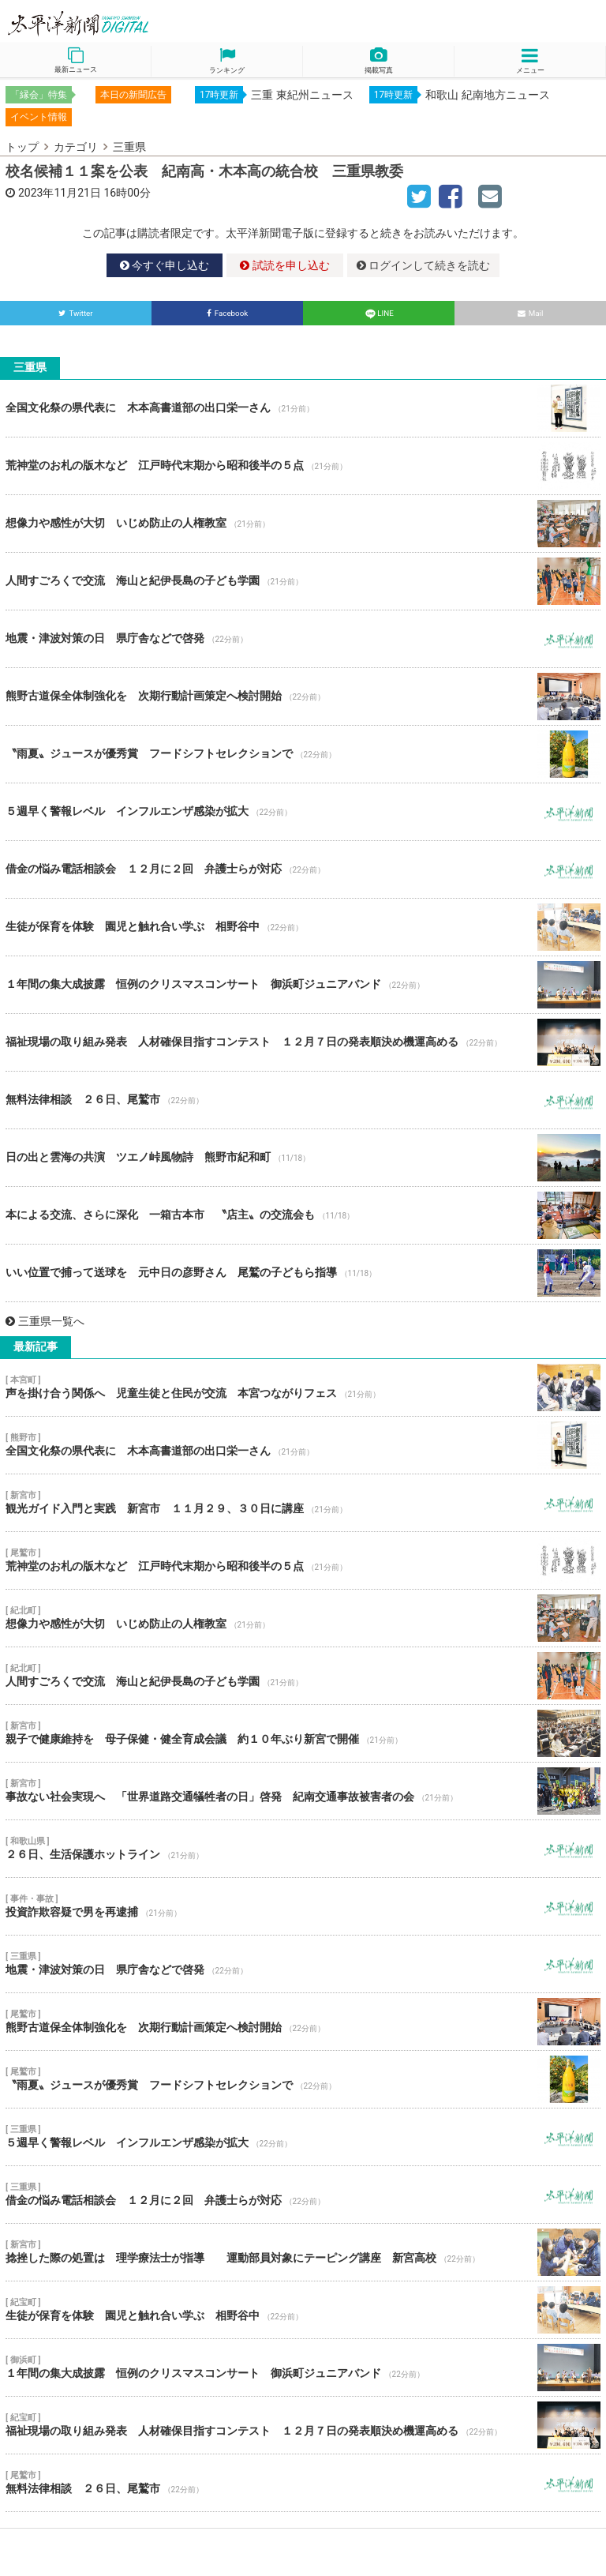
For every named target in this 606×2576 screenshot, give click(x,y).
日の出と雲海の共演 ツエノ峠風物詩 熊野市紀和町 (303, 1157)
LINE (379, 313)
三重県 (129, 147)
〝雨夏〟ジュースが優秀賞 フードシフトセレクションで (303, 754)
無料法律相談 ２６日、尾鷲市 (303, 1100)
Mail (531, 313)
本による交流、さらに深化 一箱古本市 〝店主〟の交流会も (303, 1215)
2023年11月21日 (59, 192)
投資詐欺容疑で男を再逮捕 (303, 1906)
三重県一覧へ (45, 1321)
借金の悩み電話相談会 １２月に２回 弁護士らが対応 (303, 869)
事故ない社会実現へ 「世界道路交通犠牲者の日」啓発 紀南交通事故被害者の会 (303, 1791)
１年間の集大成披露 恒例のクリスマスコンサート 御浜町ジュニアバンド (303, 984)
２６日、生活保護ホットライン (303, 1848)
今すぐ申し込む (164, 265)
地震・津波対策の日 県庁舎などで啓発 (303, 638)
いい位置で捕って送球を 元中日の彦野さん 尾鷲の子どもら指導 (303, 1273)
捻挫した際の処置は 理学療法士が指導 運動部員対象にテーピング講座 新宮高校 (303, 2252)
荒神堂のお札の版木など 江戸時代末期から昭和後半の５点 (303, 465)
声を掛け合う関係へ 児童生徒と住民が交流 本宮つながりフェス (303, 1387)
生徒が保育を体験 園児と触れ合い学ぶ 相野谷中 (303, 927)
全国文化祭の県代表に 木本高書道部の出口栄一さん (303, 408)
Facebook (228, 313)
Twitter (75, 313)
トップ (22, 147)
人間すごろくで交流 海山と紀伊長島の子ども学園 (303, 581)
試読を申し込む (284, 265)
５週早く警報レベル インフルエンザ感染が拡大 (303, 811)
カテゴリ (76, 147)
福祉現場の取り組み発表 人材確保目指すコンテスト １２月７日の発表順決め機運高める (303, 1042)
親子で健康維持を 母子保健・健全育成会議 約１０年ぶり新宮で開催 (303, 1733)
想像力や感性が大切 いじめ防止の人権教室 (303, 523)
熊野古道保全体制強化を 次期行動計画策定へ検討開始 (303, 696)
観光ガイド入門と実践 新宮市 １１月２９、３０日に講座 (303, 1502)
